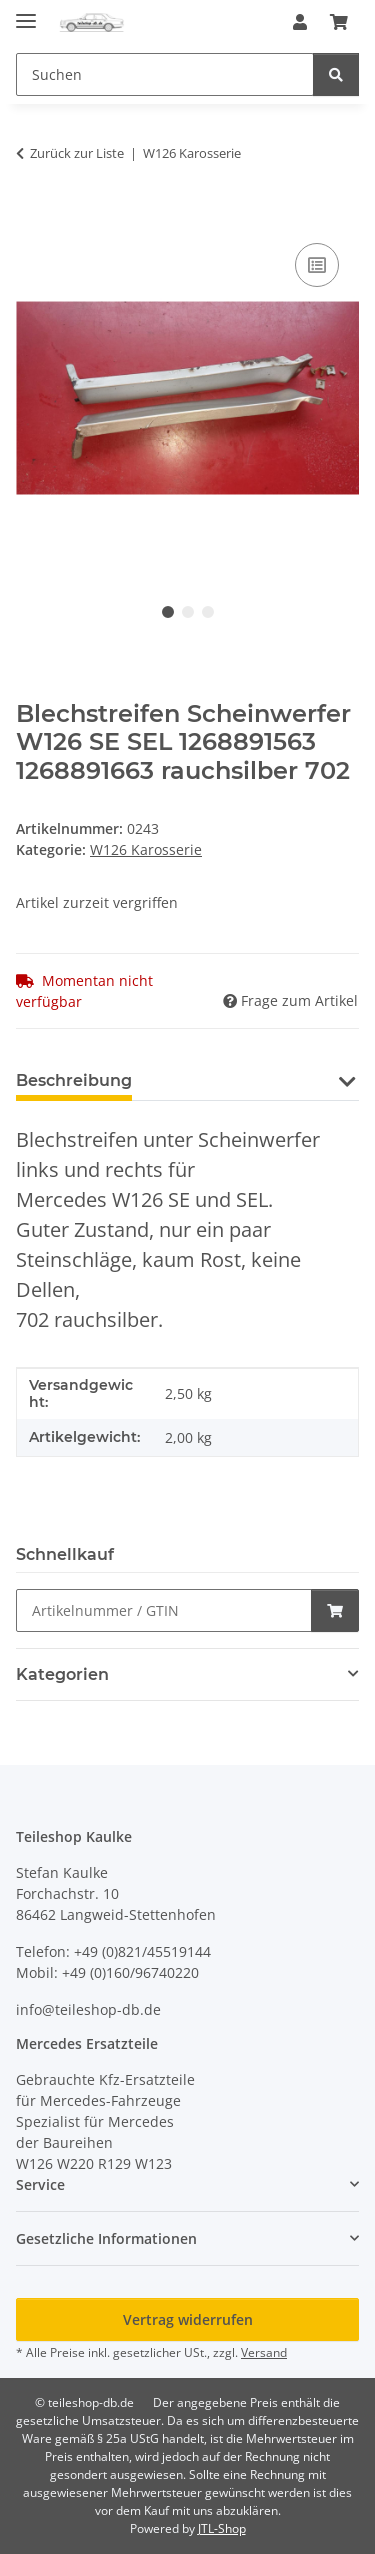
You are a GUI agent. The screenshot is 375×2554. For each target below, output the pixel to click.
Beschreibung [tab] (74, 1080)
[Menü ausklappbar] (26, 12)
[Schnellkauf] (164, 1610)
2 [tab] (188, 612)
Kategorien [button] (62, 1674)
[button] (300, 22)
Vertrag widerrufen (188, 2319)
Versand (264, 2352)
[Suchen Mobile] (165, 74)
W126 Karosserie (146, 849)
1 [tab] (168, 612)
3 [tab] (208, 612)
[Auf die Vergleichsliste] (317, 265)
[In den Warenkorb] (32, 216)
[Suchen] (336, 74)
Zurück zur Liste (77, 153)
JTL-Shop (222, 2528)
